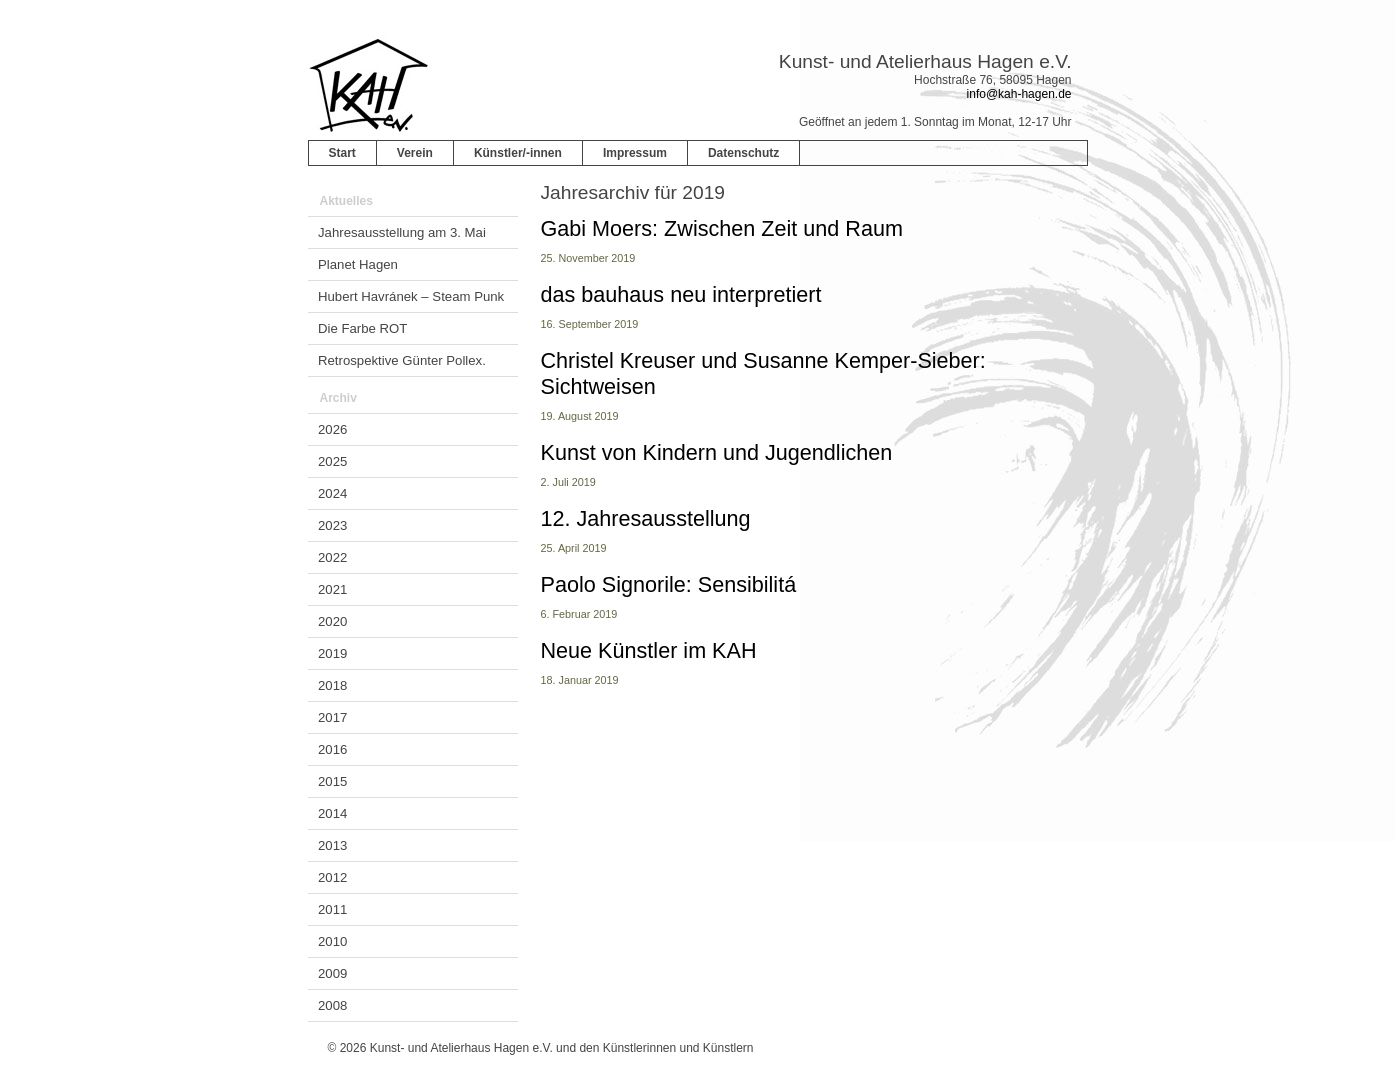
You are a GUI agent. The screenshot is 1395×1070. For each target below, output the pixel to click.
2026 (332, 429)
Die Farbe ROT (362, 328)
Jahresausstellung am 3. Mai (402, 232)
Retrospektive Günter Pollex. (402, 360)
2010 (332, 941)
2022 (332, 557)
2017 (332, 717)
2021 (332, 589)
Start (342, 153)
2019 (332, 653)
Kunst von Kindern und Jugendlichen (717, 452)
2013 (332, 845)
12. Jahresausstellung (646, 518)
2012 (332, 877)
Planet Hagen (358, 264)
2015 (332, 781)
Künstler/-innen (518, 153)
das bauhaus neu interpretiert (681, 294)
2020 (332, 621)
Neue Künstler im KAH (649, 650)
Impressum (635, 153)
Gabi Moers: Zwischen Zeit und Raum (722, 228)
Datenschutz (743, 153)
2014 (332, 813)
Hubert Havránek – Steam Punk (411, 296)
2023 (332, 525)
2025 (332, 461)
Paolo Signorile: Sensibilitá (669, 584)
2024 (332, 493)
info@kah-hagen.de (1019, 94)
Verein (415, 153)
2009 (332, 973)
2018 (332, 685)
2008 (332, 1005)
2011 (332, 909)
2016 (332, 749)
